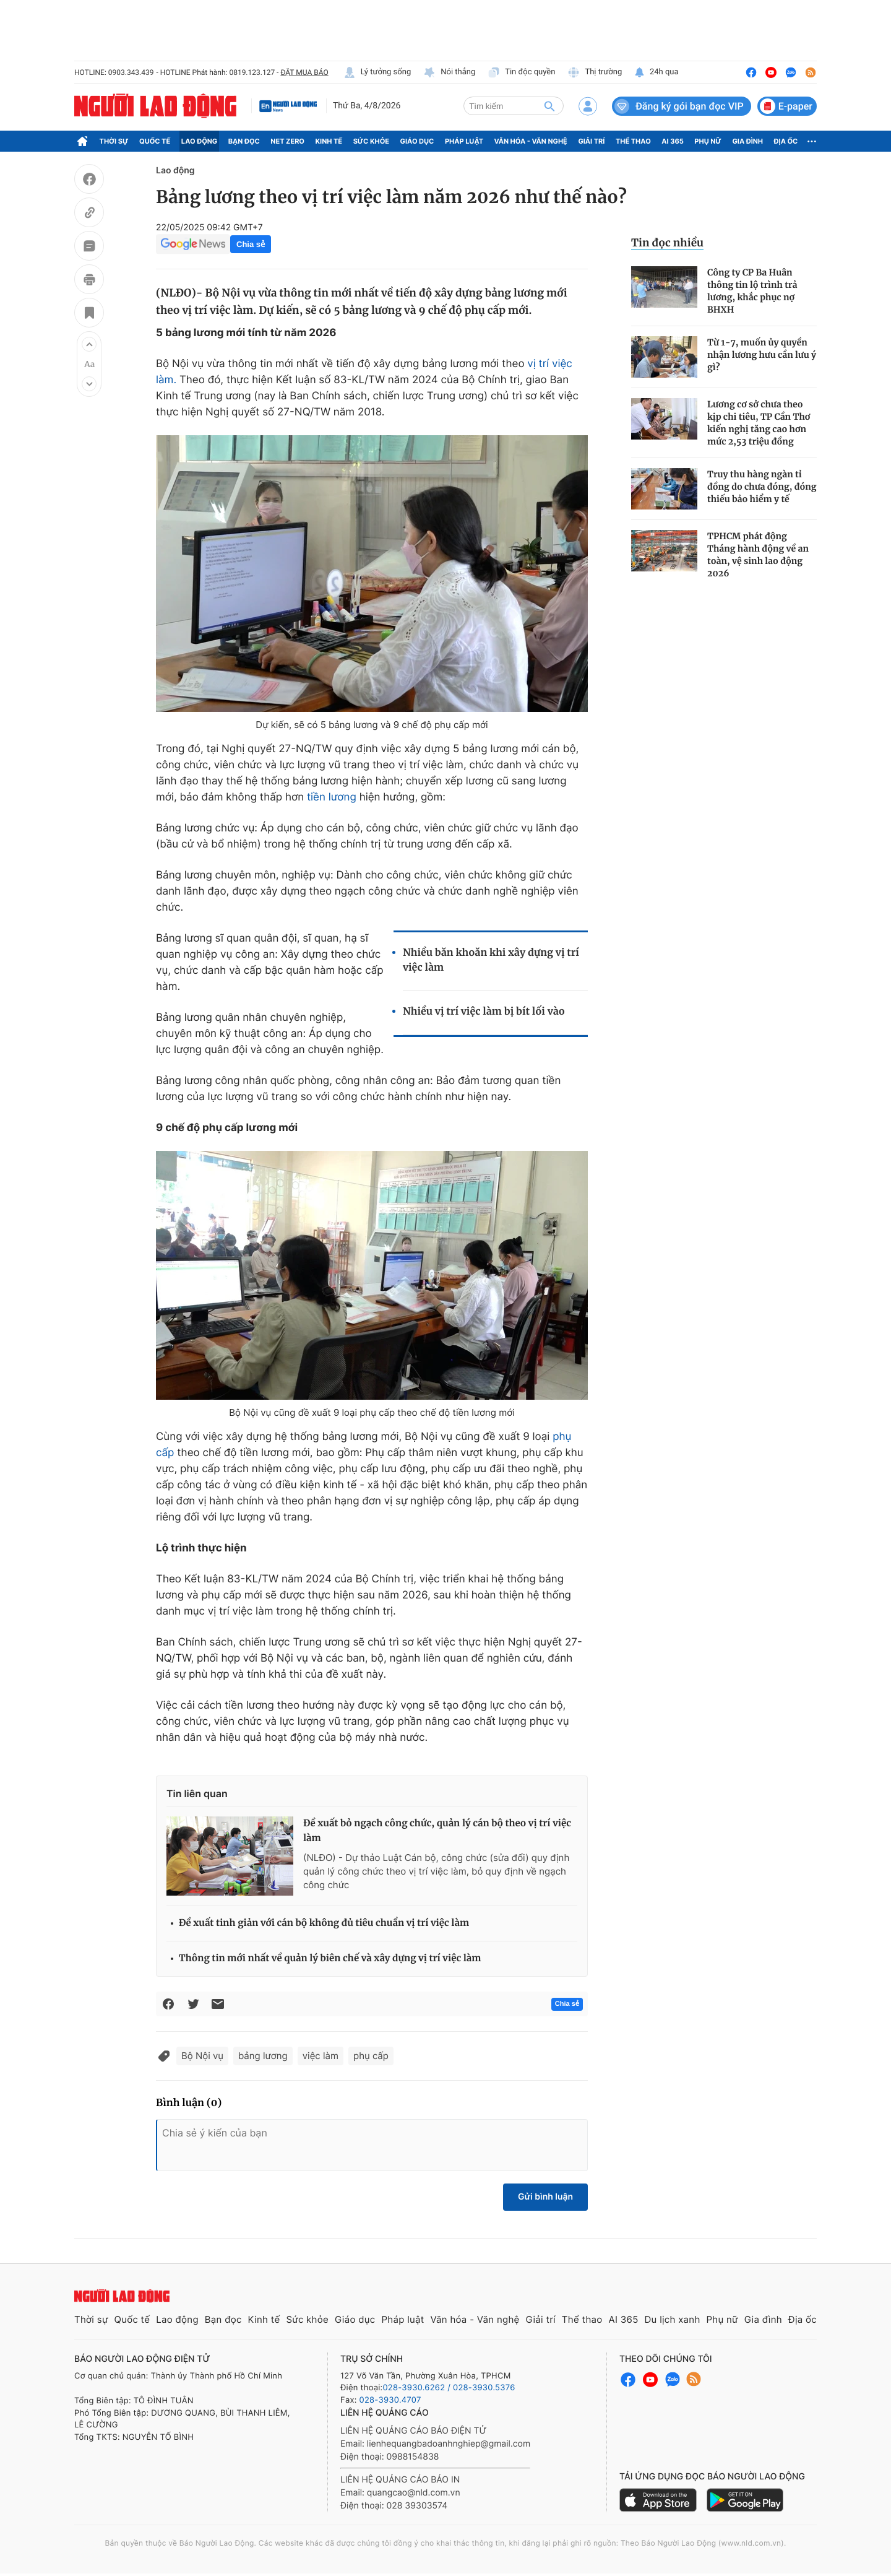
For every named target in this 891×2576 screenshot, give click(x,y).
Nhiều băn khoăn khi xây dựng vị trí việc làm (491, 960)
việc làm (320, 2056)
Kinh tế (329, 141)
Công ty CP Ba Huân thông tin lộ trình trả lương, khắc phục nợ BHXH (752, 291)
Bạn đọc (244, 141)
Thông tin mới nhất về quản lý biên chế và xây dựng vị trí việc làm (330, 1958)
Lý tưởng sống (377, 72)
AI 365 (672, 141)
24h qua (656, 72)
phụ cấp (371, 2056)
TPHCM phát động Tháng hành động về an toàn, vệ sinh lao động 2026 (758, 555)
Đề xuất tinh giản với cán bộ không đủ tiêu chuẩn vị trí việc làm (324, 1923)
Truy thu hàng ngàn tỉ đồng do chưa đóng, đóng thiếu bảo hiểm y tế (761, 487)
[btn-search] (549, 106)
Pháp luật (464, 141)
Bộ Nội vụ (202, 2056)
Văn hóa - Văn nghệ (530, 141)
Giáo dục (417, 141)
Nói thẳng (449, 72)
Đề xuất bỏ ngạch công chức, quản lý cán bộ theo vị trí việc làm (437, 1831)
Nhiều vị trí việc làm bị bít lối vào (484, 1011)
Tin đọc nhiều (667, 242)
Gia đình (747, 141)
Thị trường (594, 72)
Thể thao (633, 141)
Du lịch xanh (672, 2319)
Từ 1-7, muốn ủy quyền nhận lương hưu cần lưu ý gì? (761, 355)
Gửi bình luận (545, 2197)
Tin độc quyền (521, 72)
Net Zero (287, 141)
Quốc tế (154, 141)
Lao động (199, 141)
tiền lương (331, 797)
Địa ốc (786, 141)
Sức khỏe (371, 141)
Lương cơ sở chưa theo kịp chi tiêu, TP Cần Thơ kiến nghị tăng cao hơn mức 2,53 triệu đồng (758, 423)
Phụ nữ (707, 141)
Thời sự (114, 141)
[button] (89, 344)
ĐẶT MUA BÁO (304, 72)
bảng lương (263, 2056)
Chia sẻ (250, 244)
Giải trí (591, 141)
